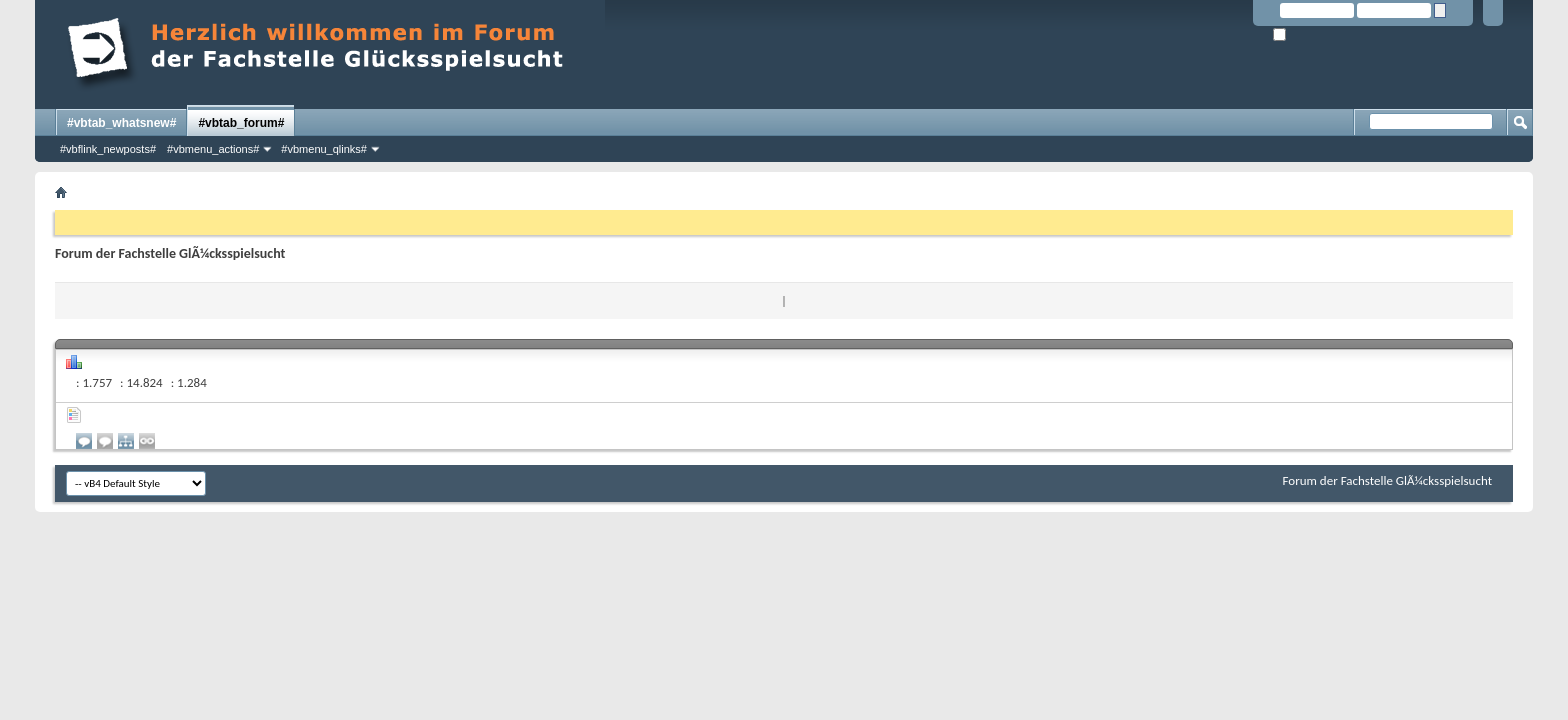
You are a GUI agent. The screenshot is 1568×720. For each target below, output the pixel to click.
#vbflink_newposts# (108, 149)
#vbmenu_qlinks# (324, 149)
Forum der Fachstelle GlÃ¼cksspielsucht (1387, 480)
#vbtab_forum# (241, 123)
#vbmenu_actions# (213, 149)
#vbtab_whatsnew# (121, 123)
